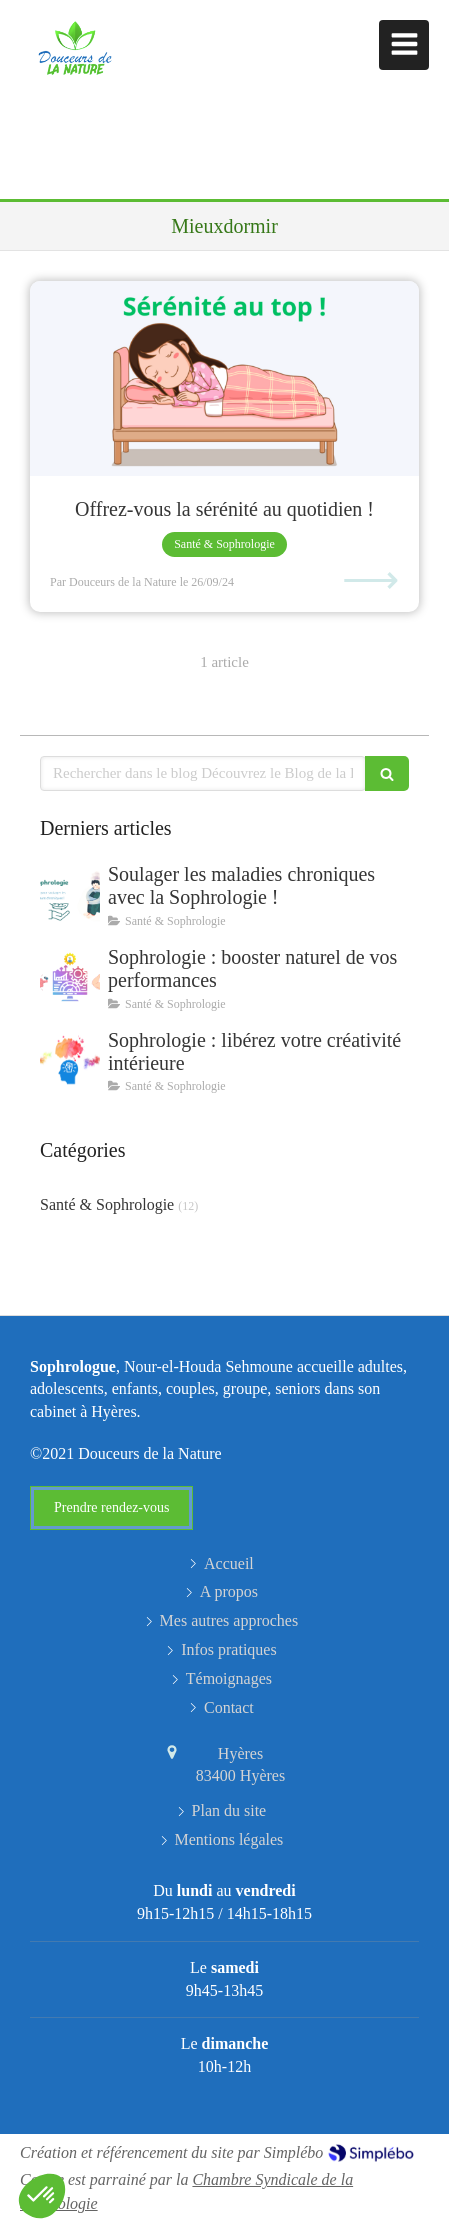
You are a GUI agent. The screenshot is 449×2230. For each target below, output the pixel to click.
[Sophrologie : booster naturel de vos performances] (70, 977)
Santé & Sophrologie (107, 1204)
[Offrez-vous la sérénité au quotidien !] (224, 378)
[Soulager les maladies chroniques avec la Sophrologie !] (70, 894)
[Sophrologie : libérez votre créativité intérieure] (70, 1060)
